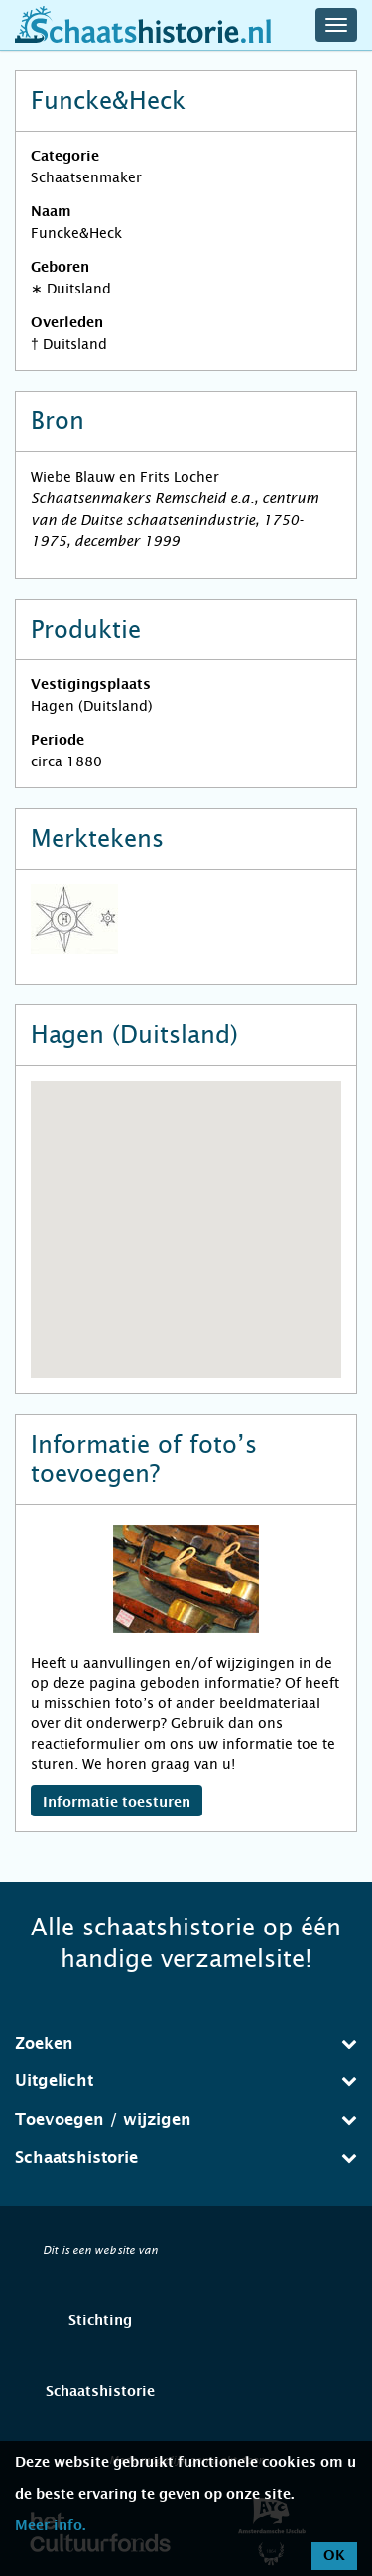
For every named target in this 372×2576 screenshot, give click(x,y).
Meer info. (50, 2526)
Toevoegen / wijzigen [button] (186, 2119)
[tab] (186, 2043)
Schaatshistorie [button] (186, 2157)
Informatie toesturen (116, 1803)
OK (334, 2556)
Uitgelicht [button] (186, 2080)
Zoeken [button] (186, 2043)
